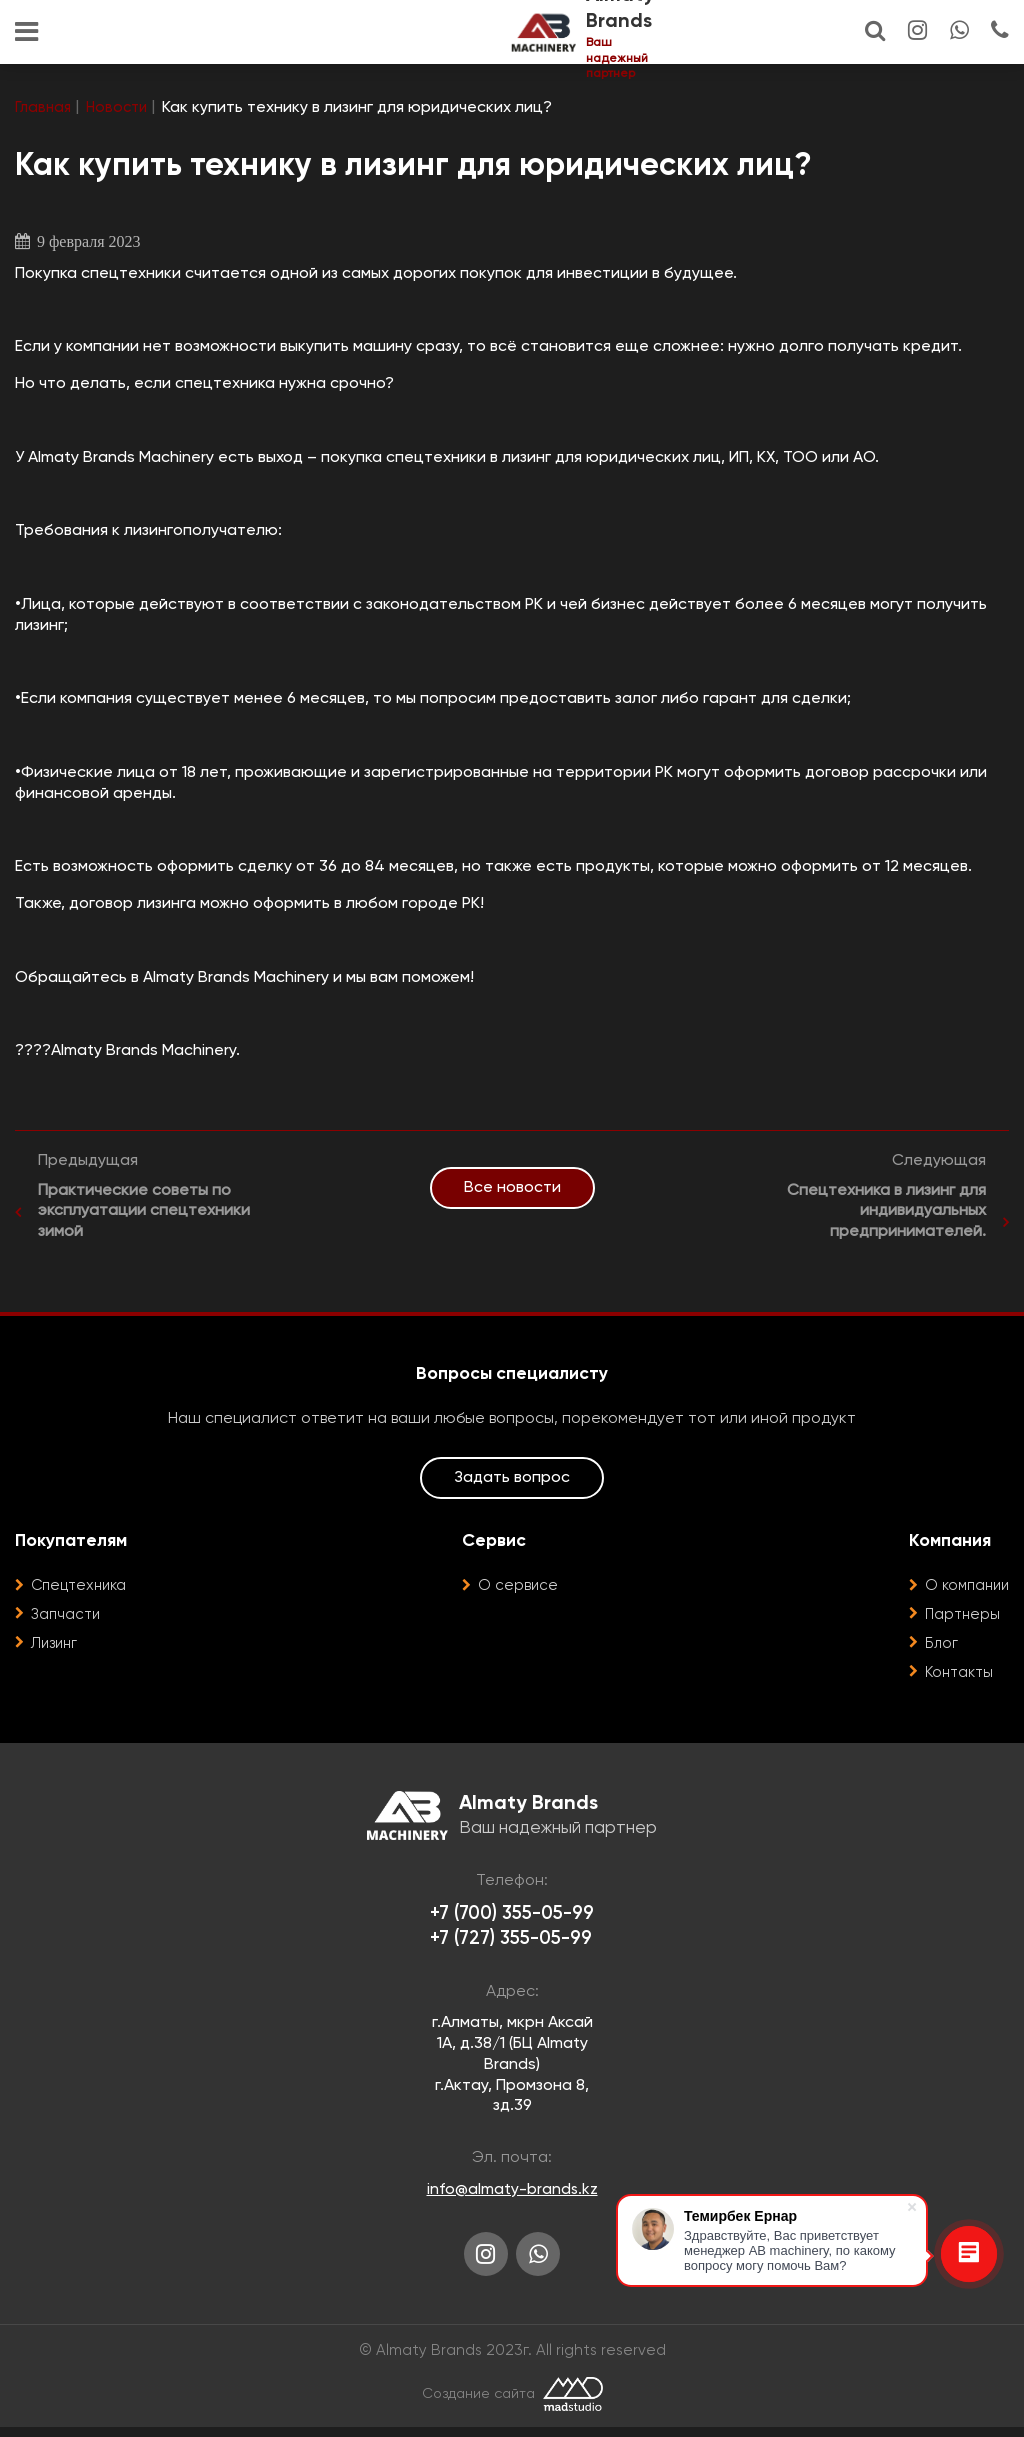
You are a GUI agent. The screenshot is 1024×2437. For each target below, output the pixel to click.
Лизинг (56, 1645)
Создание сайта (478, 2403)
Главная (44, 108)
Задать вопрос (512, 1479)
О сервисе (515, 1587)
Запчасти (68, 1616)
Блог (936, 1645)
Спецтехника (82, 1587)
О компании (964, 1587)
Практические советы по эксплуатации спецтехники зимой (144, 1213)
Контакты (955, 1674)
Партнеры (958, 1616)
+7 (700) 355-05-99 (512, 1917)
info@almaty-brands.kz (512, 2194)
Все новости (512, 1188)
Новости (121, 108)
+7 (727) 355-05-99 (511, 1943)
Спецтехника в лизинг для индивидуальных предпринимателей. (886, 1213)
